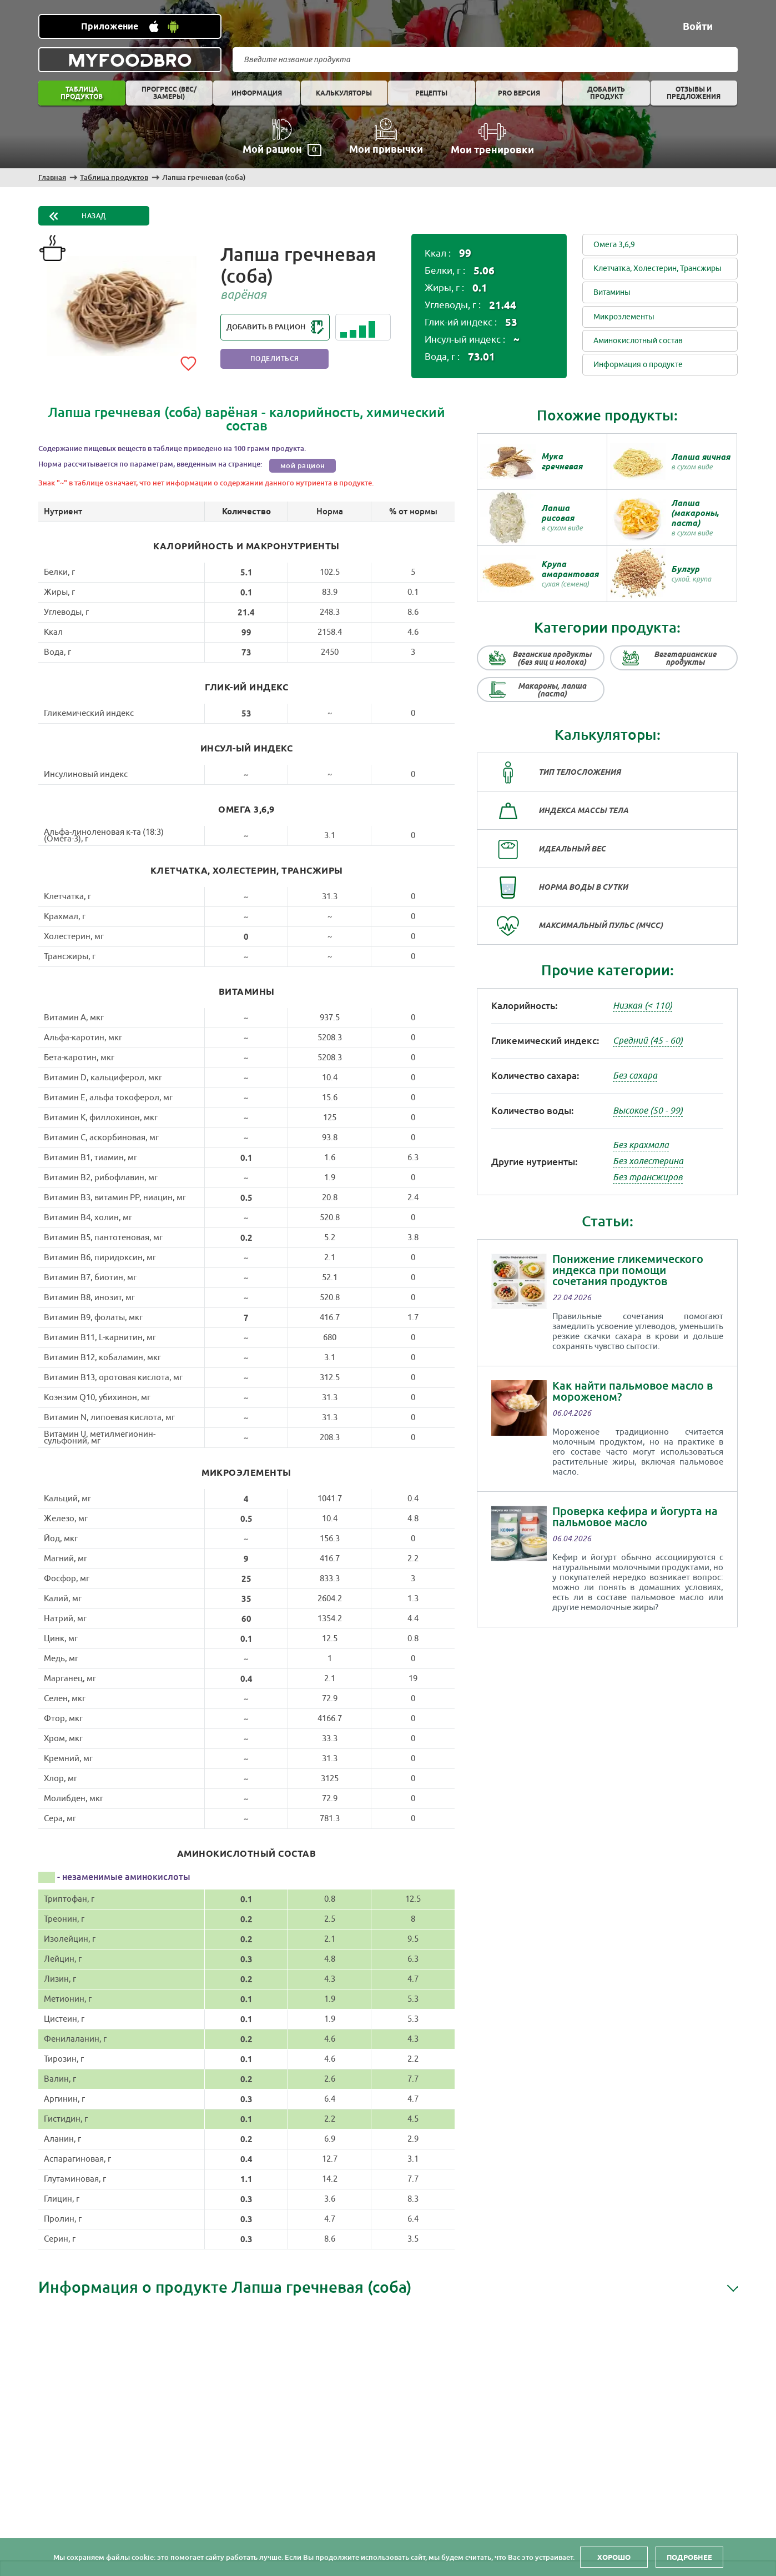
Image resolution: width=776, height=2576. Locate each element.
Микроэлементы (623, 317)
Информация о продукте (638, 364)
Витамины (612, 292)
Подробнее (689, 2557)
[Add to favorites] (188, 361)
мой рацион (302, 465)
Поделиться (274, 358)
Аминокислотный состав (638, 340)
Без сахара (635, 1075)
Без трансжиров (648, 1177)
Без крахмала (641, 1145)
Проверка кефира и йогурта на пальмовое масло (635, 1517)
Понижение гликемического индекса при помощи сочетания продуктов (627, 1270)
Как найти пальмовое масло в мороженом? (632, 1391)
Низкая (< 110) (642, 1005)
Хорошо (614, 2557)
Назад (94, 216)
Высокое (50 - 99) (648, 1110)
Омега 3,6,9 (614, 244)
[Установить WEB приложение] (129, 26)
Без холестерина (648, 1161)
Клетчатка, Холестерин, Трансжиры (657, 268)
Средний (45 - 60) (648, 1040)
